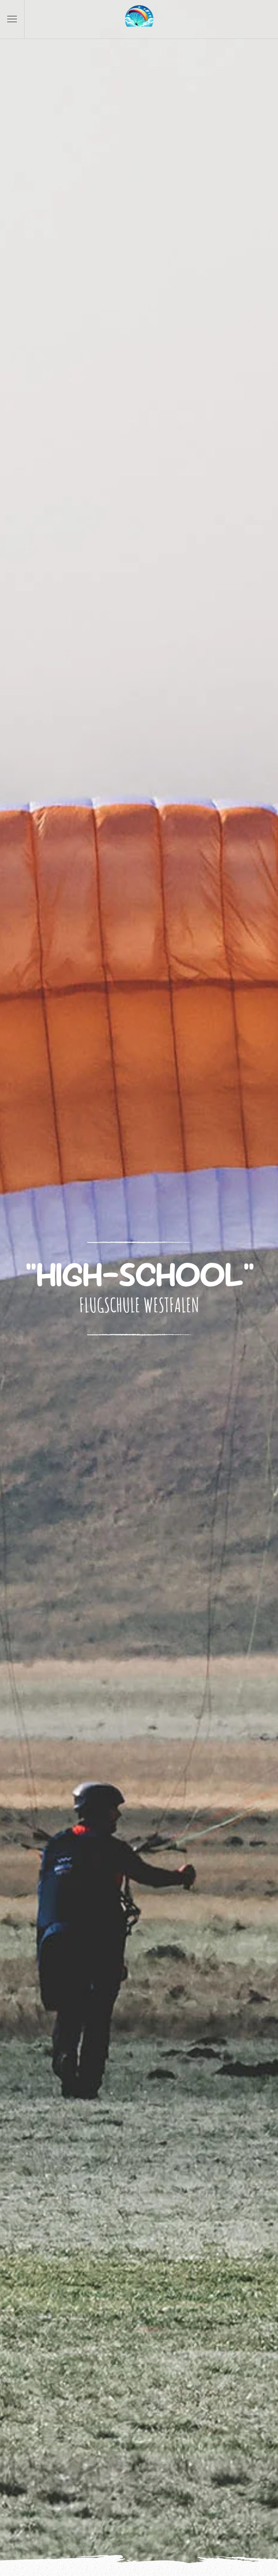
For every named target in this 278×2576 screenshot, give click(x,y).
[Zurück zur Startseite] (139, 19)
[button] (12, 19)
